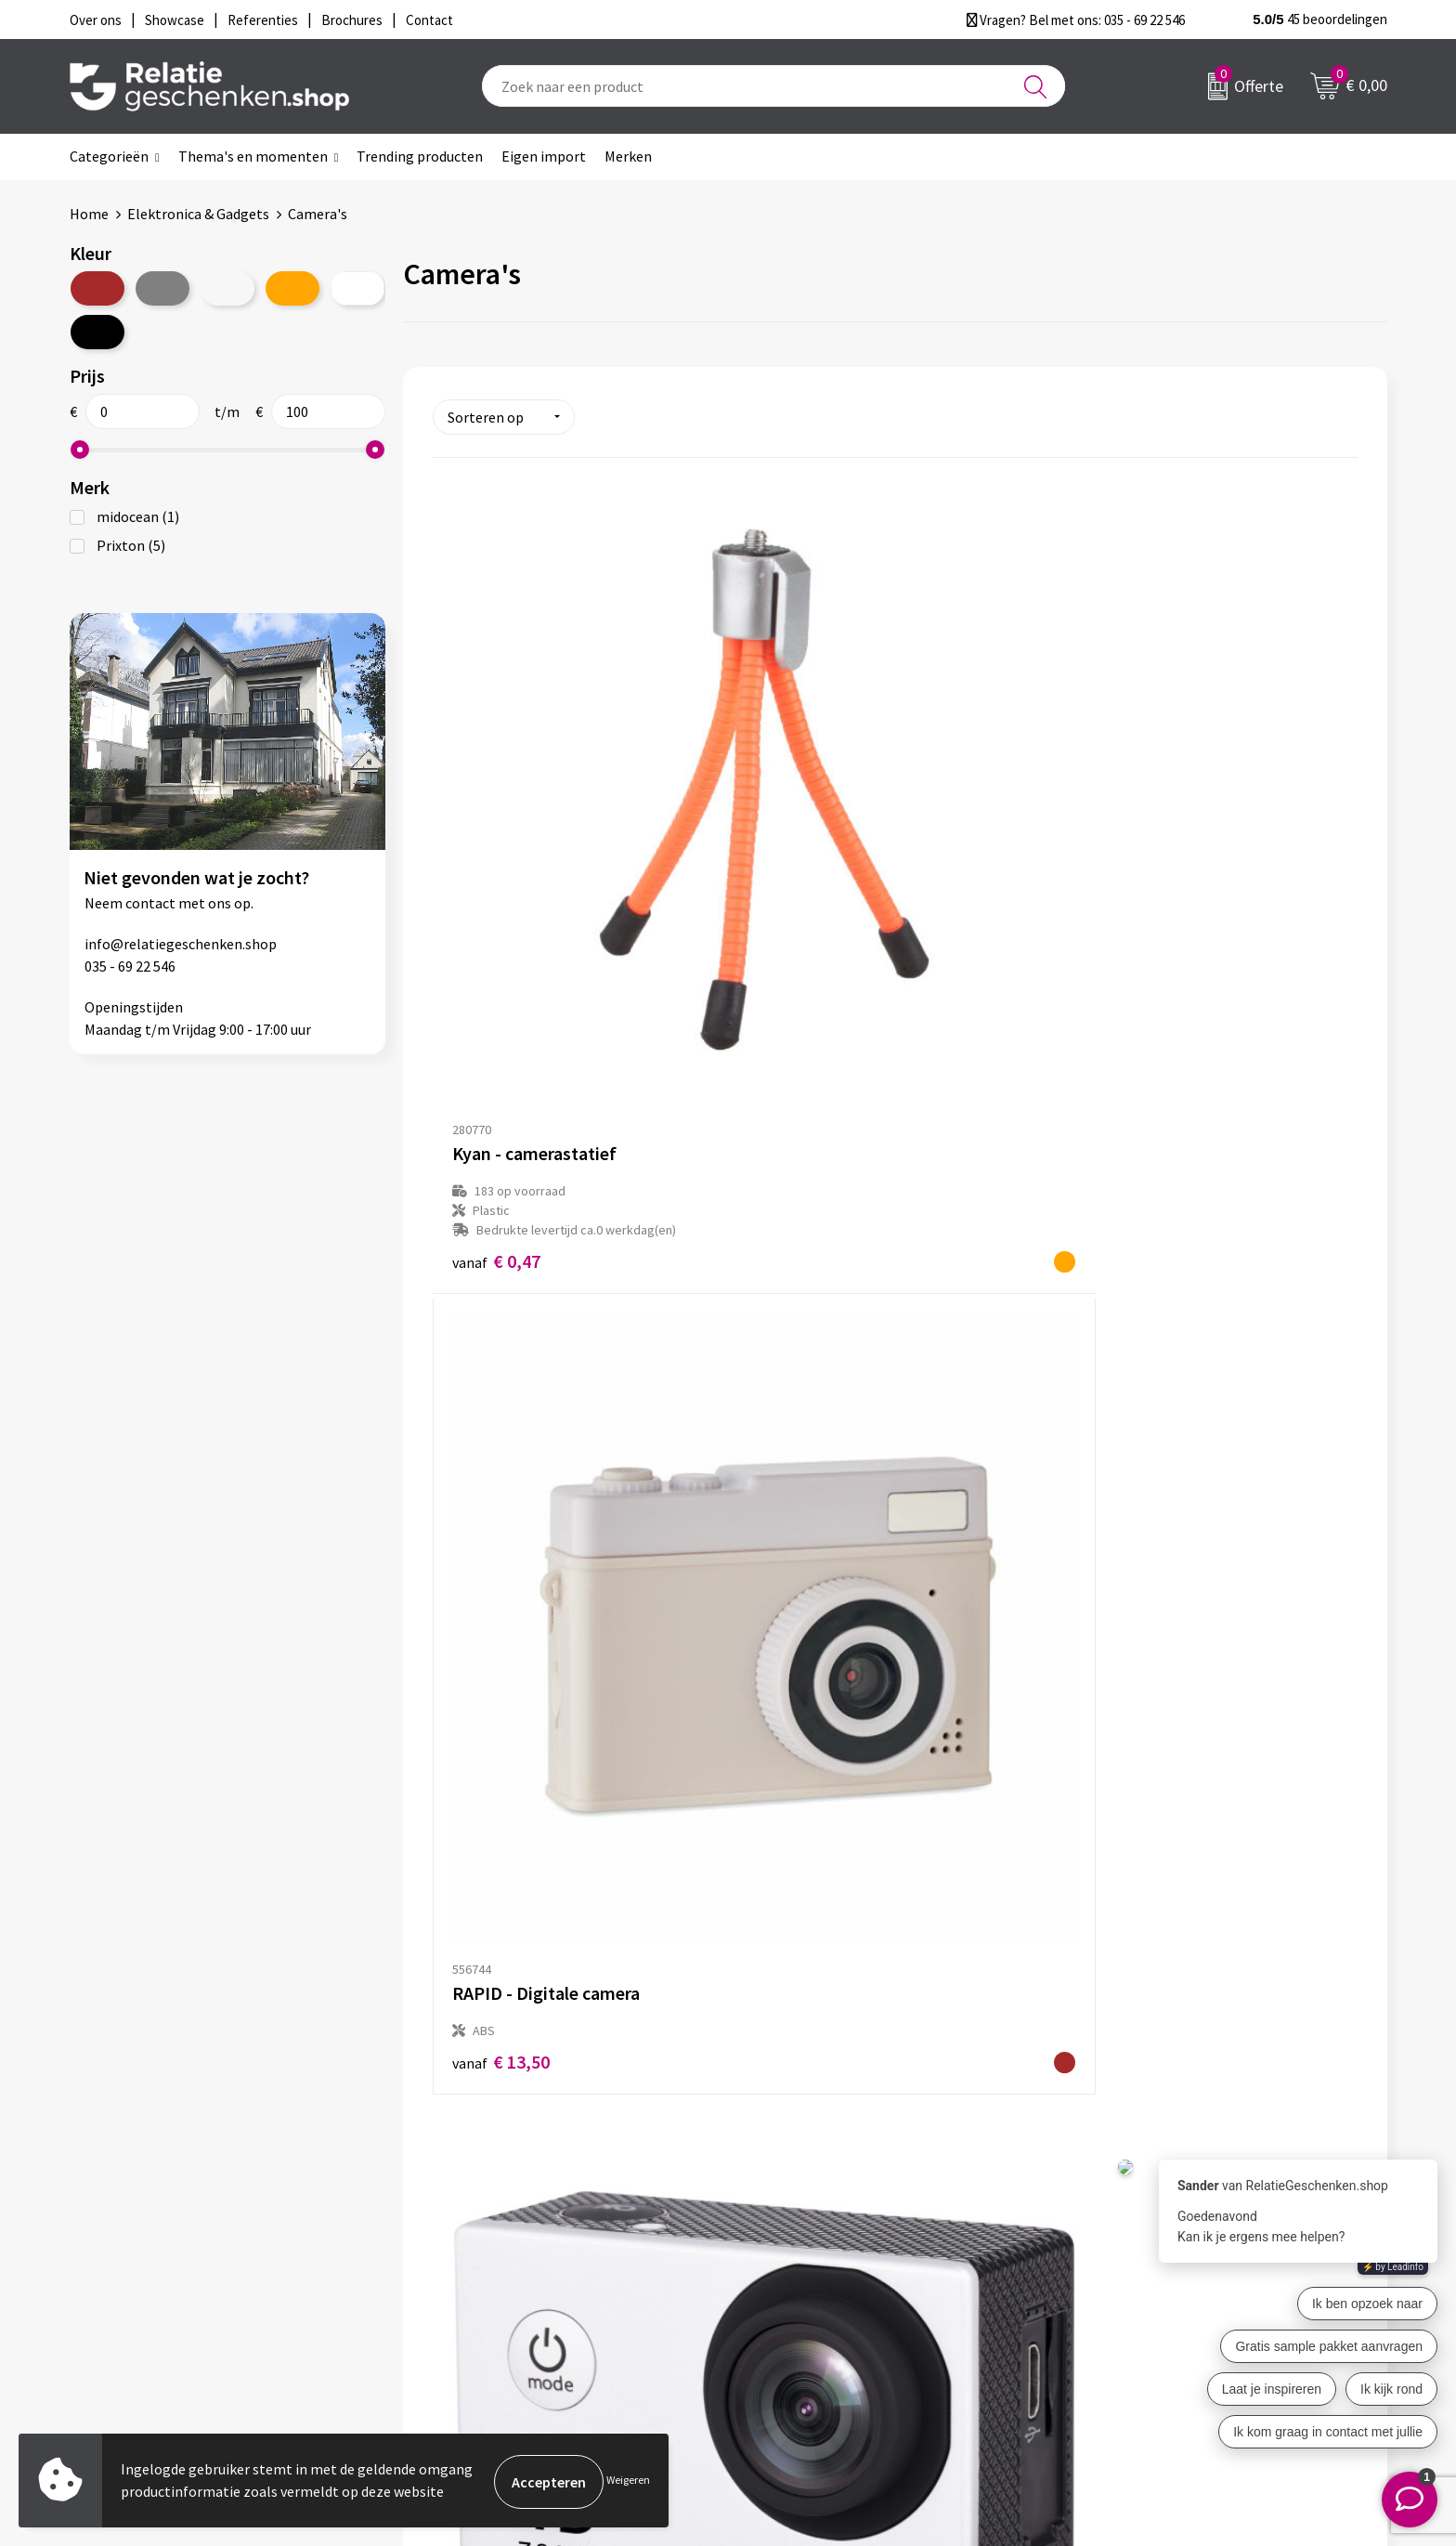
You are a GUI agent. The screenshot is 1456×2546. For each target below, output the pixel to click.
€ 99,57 (501, 1825)
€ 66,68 (809, 1364)
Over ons (452, 2200)
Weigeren (628, 2481)
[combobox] (773, 86)
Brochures (783, 2260)
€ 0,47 (496, 903)
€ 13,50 (809, 863)
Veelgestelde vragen (488, 2260)
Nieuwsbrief (462, 2230)
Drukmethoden (472, 2289)
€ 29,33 (1117, 883)
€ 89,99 (1117, 1365)
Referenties (788, 2289)
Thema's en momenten (253, 156)
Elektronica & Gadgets (198, 213)
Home (89, 213)
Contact (777, 2200)
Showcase (782, 2230)
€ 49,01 (501, 1365)
